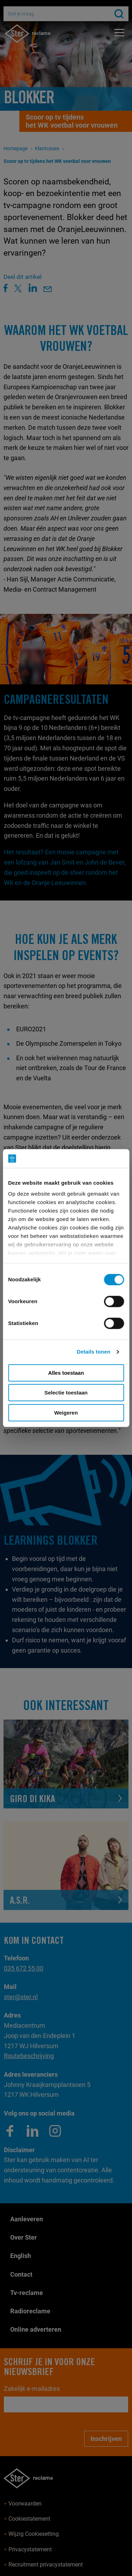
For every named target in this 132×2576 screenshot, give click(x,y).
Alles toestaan (66, 1373)
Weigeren (66, 1413)
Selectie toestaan (66, 1393)
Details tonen (93, 1352)
